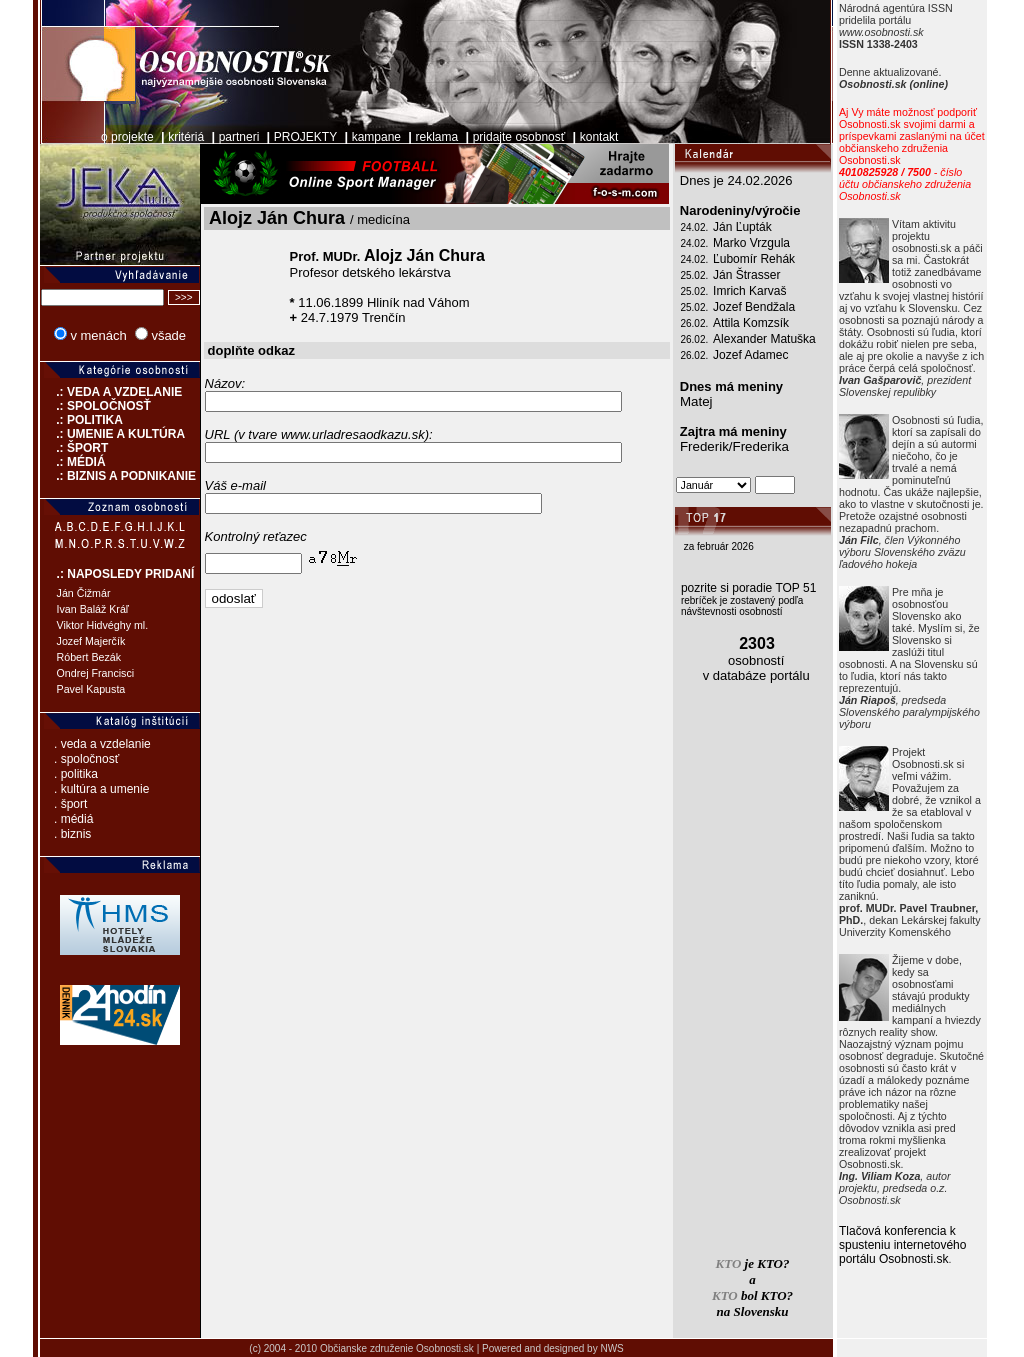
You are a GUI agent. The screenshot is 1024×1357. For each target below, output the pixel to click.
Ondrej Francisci (96, 673)
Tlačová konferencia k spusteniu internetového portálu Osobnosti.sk (902, 1245)
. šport (70, 804)
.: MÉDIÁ (73, 462)
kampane (376, 137)
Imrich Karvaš (749, 291)
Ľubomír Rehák (754, 259)
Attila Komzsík (751, 323)
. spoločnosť (86, 759)
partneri (239, 137)
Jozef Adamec (750, 355)
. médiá (73, 819)
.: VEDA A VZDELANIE (111, 392)
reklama (437, 137)
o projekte (127, 137)
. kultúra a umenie (101, 789)
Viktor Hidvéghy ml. (103, 625)
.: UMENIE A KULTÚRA (113, 434)
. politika (76, 774)
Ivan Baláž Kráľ (93, 609)
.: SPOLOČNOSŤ (95, 406)
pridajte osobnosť (519, 137)
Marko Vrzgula (751, 243)
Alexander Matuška (764, 339)
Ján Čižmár (84, 593)
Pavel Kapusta (91, 689)
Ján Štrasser (746, 275)
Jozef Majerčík (91, 641)
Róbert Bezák (89, 657)
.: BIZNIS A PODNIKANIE (118, 476)
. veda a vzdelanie (102, 744)
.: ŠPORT (74, 448)
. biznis (72, 834)
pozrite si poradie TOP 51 (748, 588)
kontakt (599, 137)
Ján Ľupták (742, 227)
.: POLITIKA (81, 420)
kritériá (186, 137)
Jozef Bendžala (754, 307)
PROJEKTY (305, 137)
